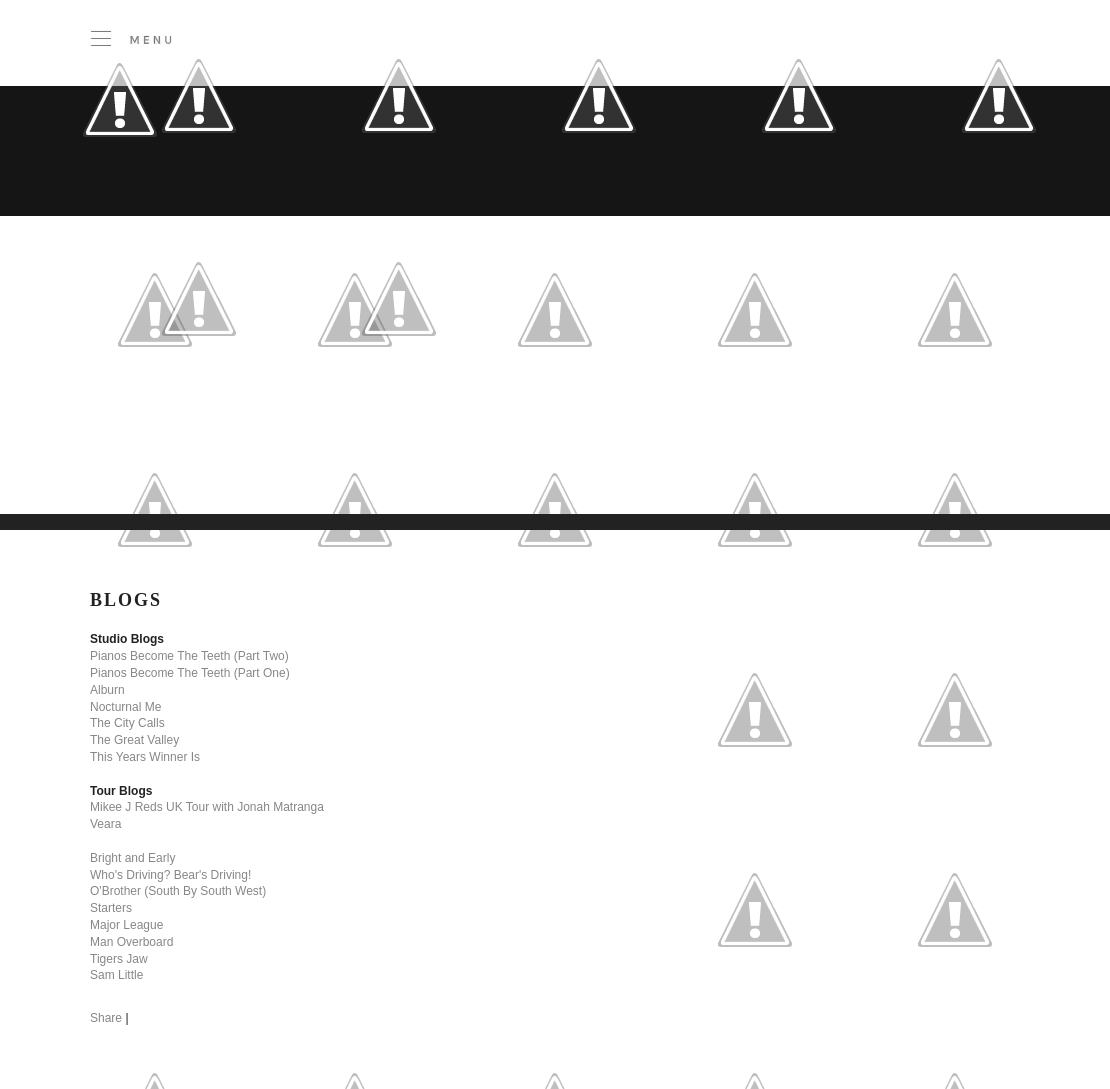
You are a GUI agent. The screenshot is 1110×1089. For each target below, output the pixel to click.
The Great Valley (134, 740)
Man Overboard (131, 942)
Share (106, 1018)
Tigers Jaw (119, 959)
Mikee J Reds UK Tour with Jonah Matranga (207, 807)
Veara (105, 824)
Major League (126, 925)
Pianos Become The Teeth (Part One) (190, 673)
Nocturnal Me (125, 707)
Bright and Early (132, 858)
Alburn (107, 690)
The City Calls (127, 723)
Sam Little (116, 975)
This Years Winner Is (145, 757)
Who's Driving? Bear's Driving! (170, 875)
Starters (111, 908)
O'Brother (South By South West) (178, 891)
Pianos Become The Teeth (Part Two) (189, 656)
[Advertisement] (410, 464)
